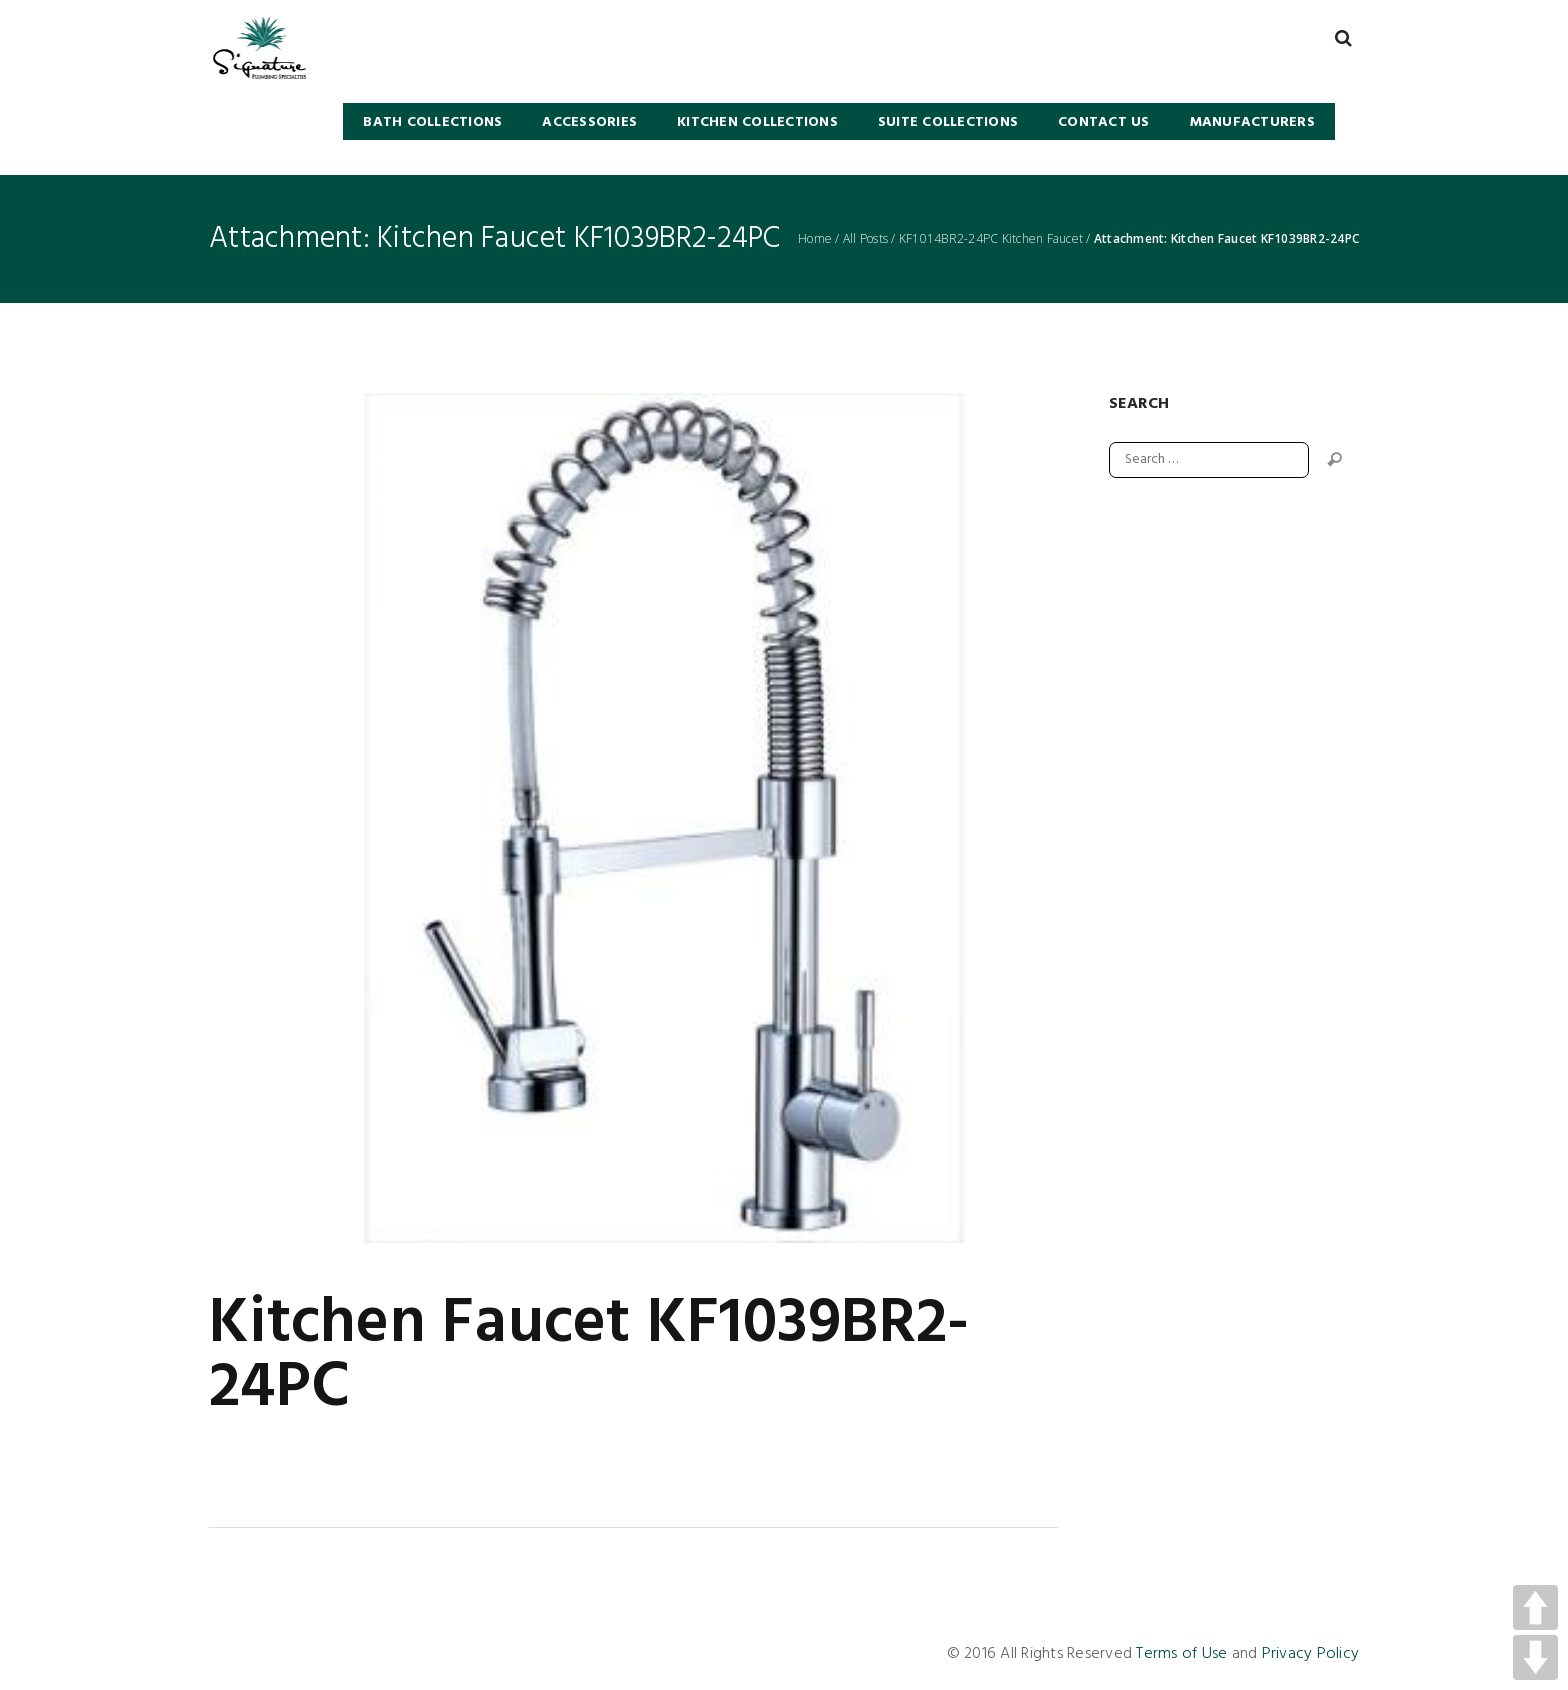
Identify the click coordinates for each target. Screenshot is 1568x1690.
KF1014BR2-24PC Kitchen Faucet (991, 239)
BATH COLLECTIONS (432, 122)
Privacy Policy (1311, 1654)
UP (1535, 1607)
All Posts (865, 239)
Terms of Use (1181, 1654)
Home (815, 239)
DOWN (1535, 1657)
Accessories (589, 122)
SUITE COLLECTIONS (948, 122)
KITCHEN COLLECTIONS (757, 122)
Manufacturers (1252, 122)
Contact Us (1104, 122)
